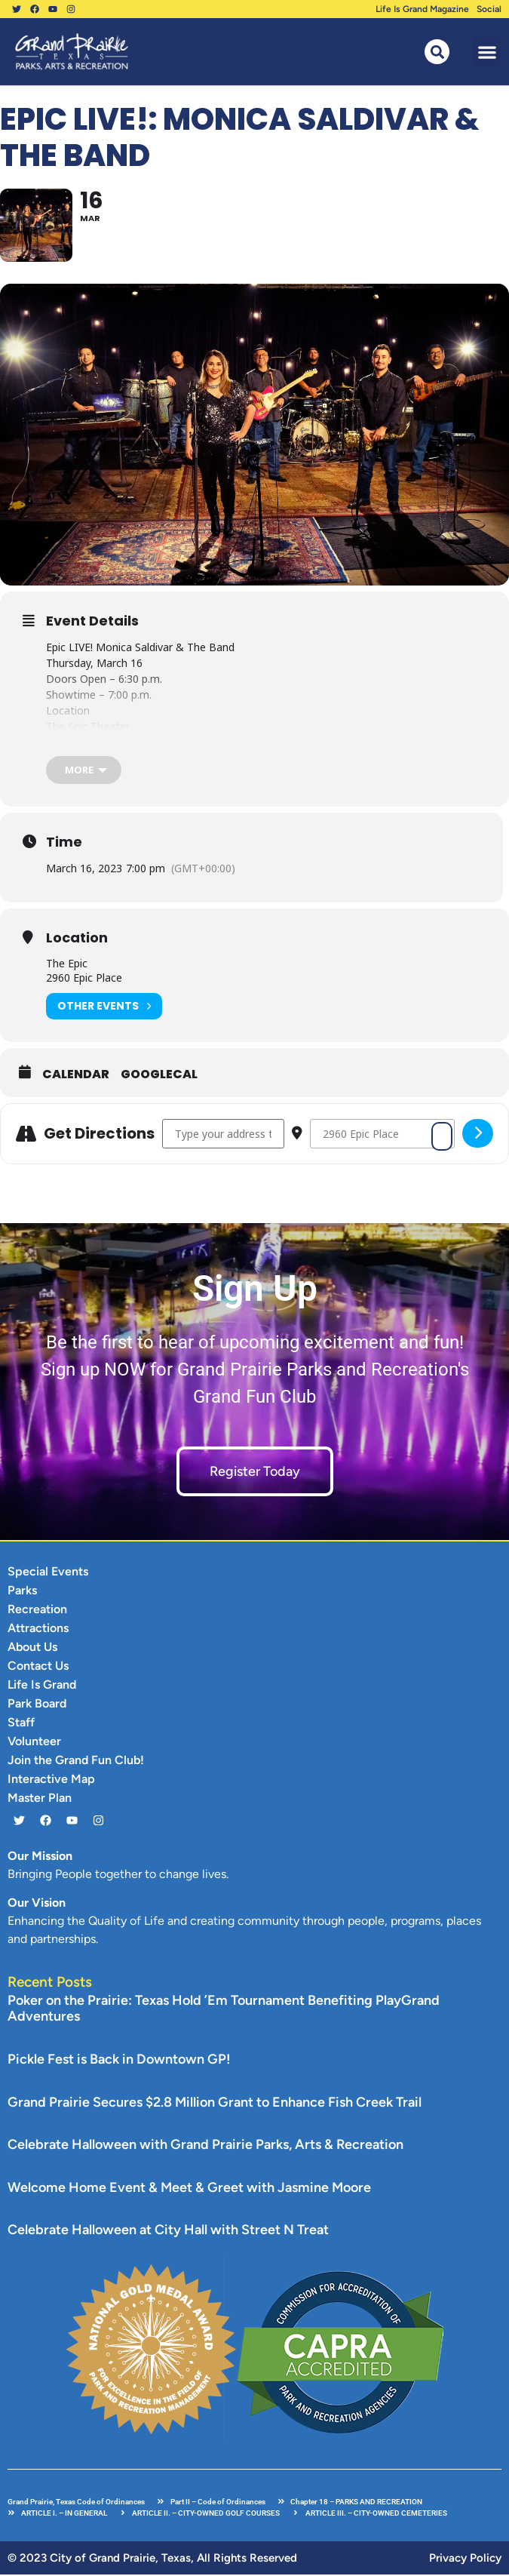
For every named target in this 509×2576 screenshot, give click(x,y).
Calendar (75, 1076)
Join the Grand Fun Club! (76, 1761)
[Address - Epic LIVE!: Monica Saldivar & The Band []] (223, 1135)
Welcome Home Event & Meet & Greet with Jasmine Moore (189, 2189)
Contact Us (38, 1667)
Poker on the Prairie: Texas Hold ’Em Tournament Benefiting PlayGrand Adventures (224, 2010)
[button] (486, 51)
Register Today (255, 1473)
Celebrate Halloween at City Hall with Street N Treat (168, 2232)
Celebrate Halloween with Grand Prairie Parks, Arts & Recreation (205, 2146)
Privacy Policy (465, 2559)
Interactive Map (51, 1780)
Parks (22, 1592)
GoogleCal (159, 1076)
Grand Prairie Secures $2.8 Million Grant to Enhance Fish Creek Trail (215, 2103)
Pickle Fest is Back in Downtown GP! (119, 2060)
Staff (21, 1724)
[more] (83, 771)
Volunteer (34, 1742)
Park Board (37, 1705)
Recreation (37, 1610)
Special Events (48, 1573)
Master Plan (40, 1799)
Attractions (38, 1629)
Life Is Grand (42, 1686)
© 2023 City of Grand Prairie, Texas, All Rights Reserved (152, 2559)
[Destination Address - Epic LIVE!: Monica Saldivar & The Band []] (382, 1135)
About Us (32, 1648)
